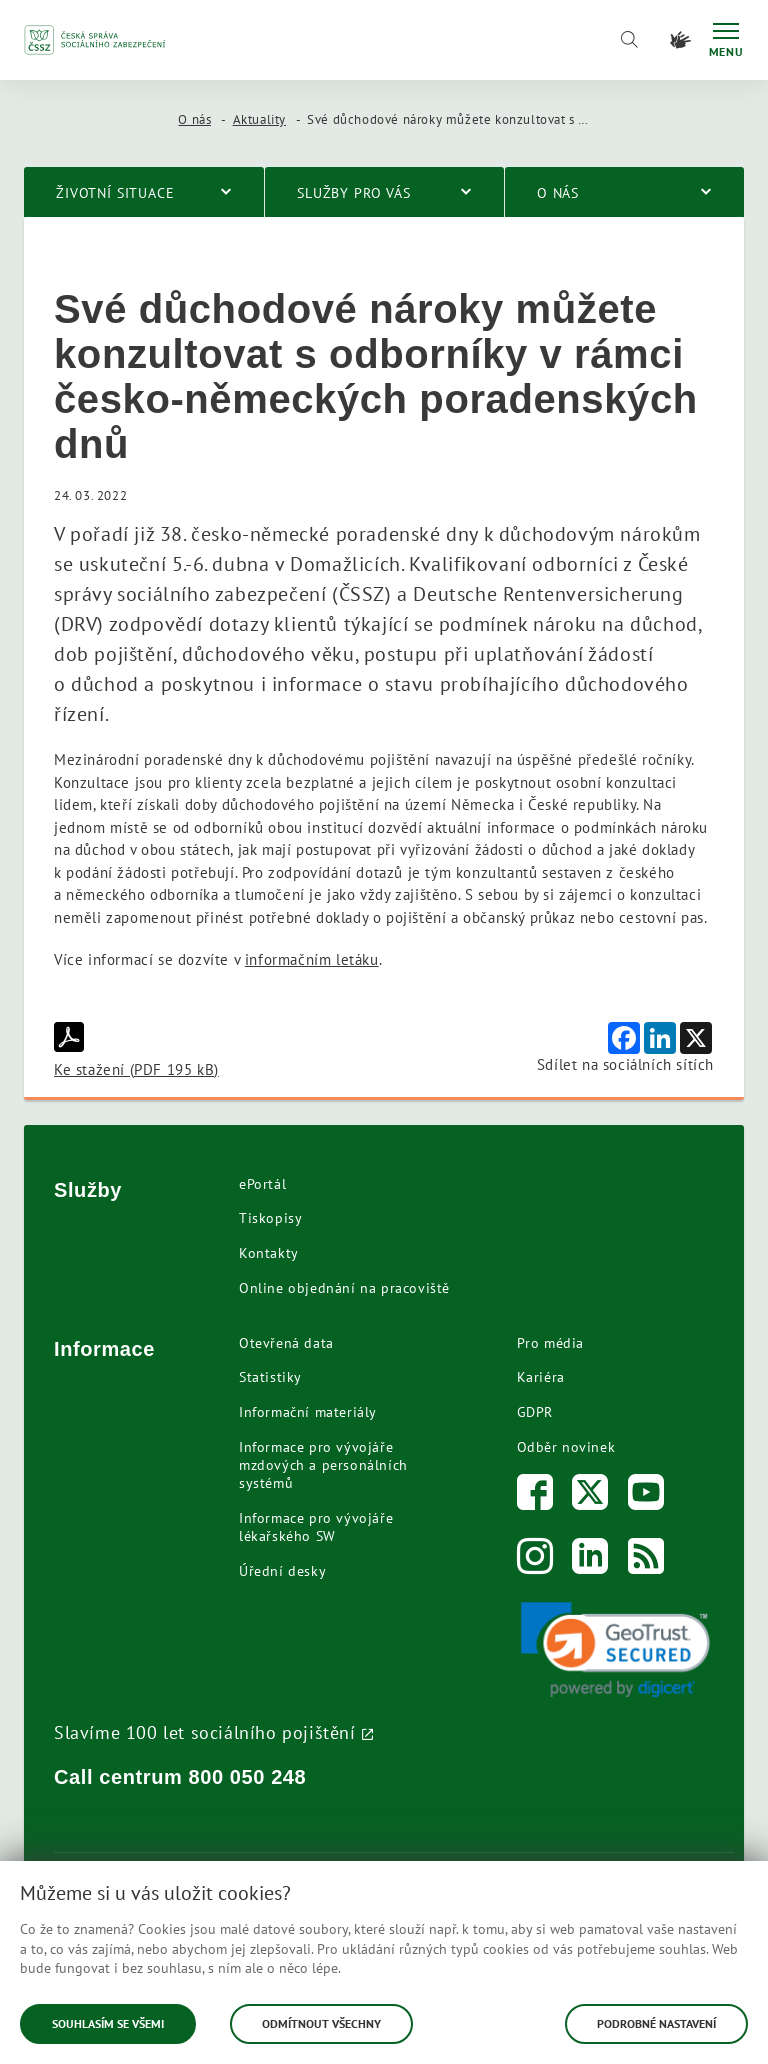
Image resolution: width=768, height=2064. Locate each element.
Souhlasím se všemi (108, 2023)
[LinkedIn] (590, 1560)
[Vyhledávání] (629, 40)
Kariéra (541, 1377)
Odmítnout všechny (321, 2023)
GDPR (535, 1412)
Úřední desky (282, 1571)
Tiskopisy (270, 1218)
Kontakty (269, 1253)
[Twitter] (590, 1496)
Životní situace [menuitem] (115, 193)
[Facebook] (535, 1496)
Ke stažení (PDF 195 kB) (136, 1050)
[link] (616, 1649)
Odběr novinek (566, 1447)
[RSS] (646, 1560)
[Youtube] (646, 1496)
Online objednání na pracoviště (344, 1288)
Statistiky (270, 1377)
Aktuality (259, 119)
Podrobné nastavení (656, 2023)
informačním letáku (312, 959)
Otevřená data (286, 1343)
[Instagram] (535, 1560)
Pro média (550, 1343)
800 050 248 (248, 1777)
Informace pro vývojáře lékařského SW (316, 1527)
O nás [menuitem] (558, 193)
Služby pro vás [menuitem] (354, 193)
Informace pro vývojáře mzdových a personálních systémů (323, 1465)
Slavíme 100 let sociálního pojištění (205, 1732)
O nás (194, 119)
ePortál (262, 1184)
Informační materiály (308, 1412)
